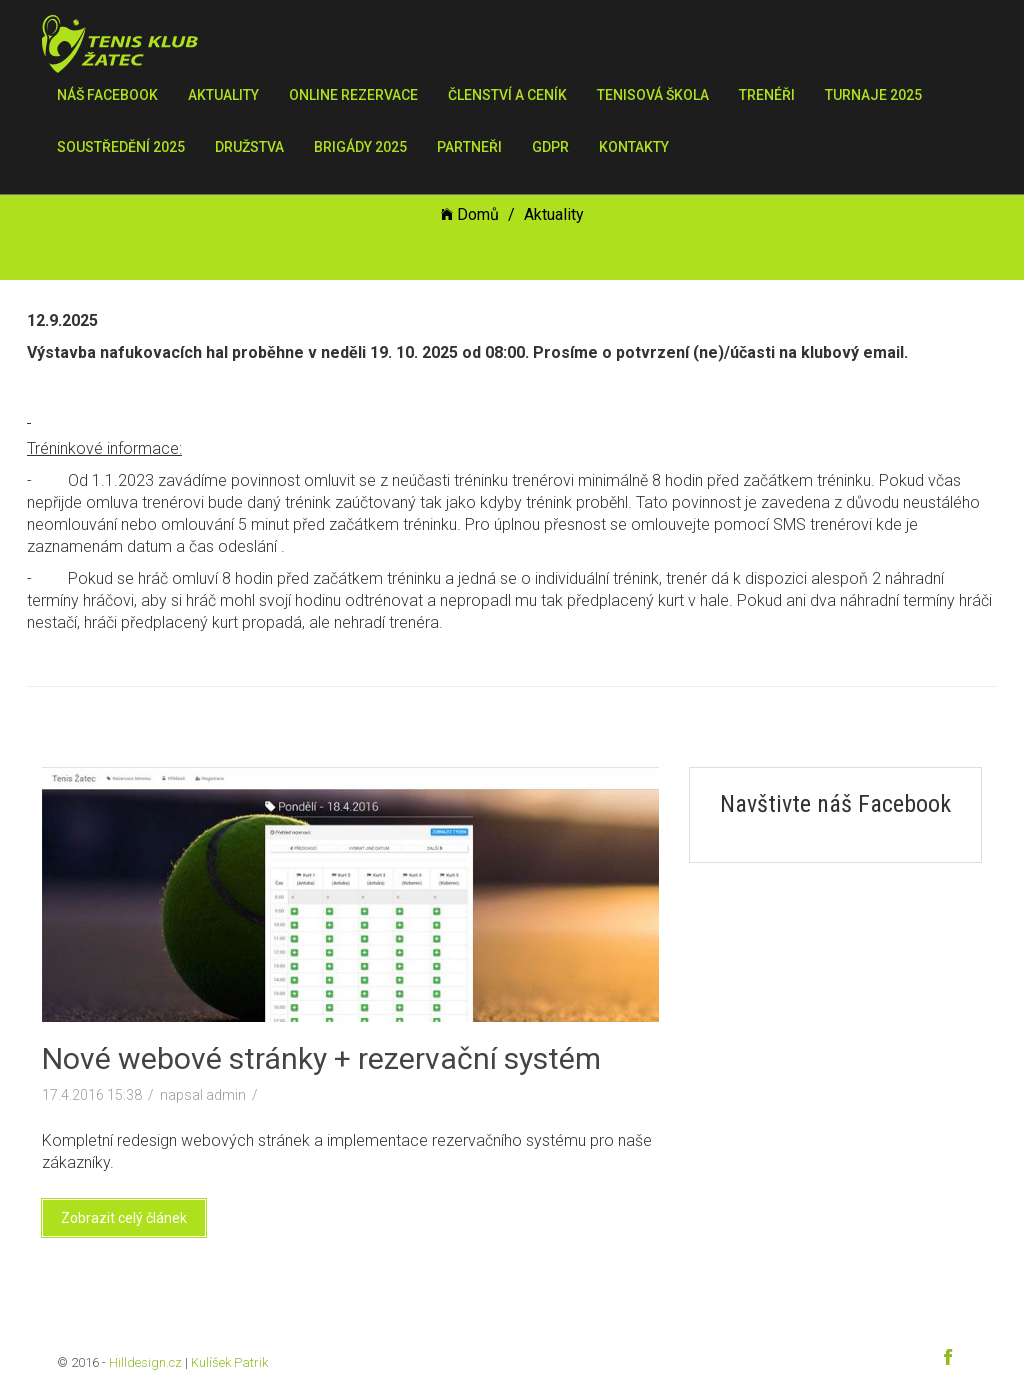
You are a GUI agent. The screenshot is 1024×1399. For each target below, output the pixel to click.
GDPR (550, 147)
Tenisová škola (653, 95)
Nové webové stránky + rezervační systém (321, 1058)
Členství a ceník (507, 95)
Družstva (249, 147)
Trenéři (767, 95)
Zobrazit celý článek (124, 1218)
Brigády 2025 (360, 147)
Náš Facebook (107, 95)
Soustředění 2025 (121, 147)
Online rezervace (353, 95)
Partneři (469, 147)
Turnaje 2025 (873, 95)
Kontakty (634, 147)
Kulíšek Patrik (229, 1362)
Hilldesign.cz (145, 1362)
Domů (470, 214)
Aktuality (223, 95)
